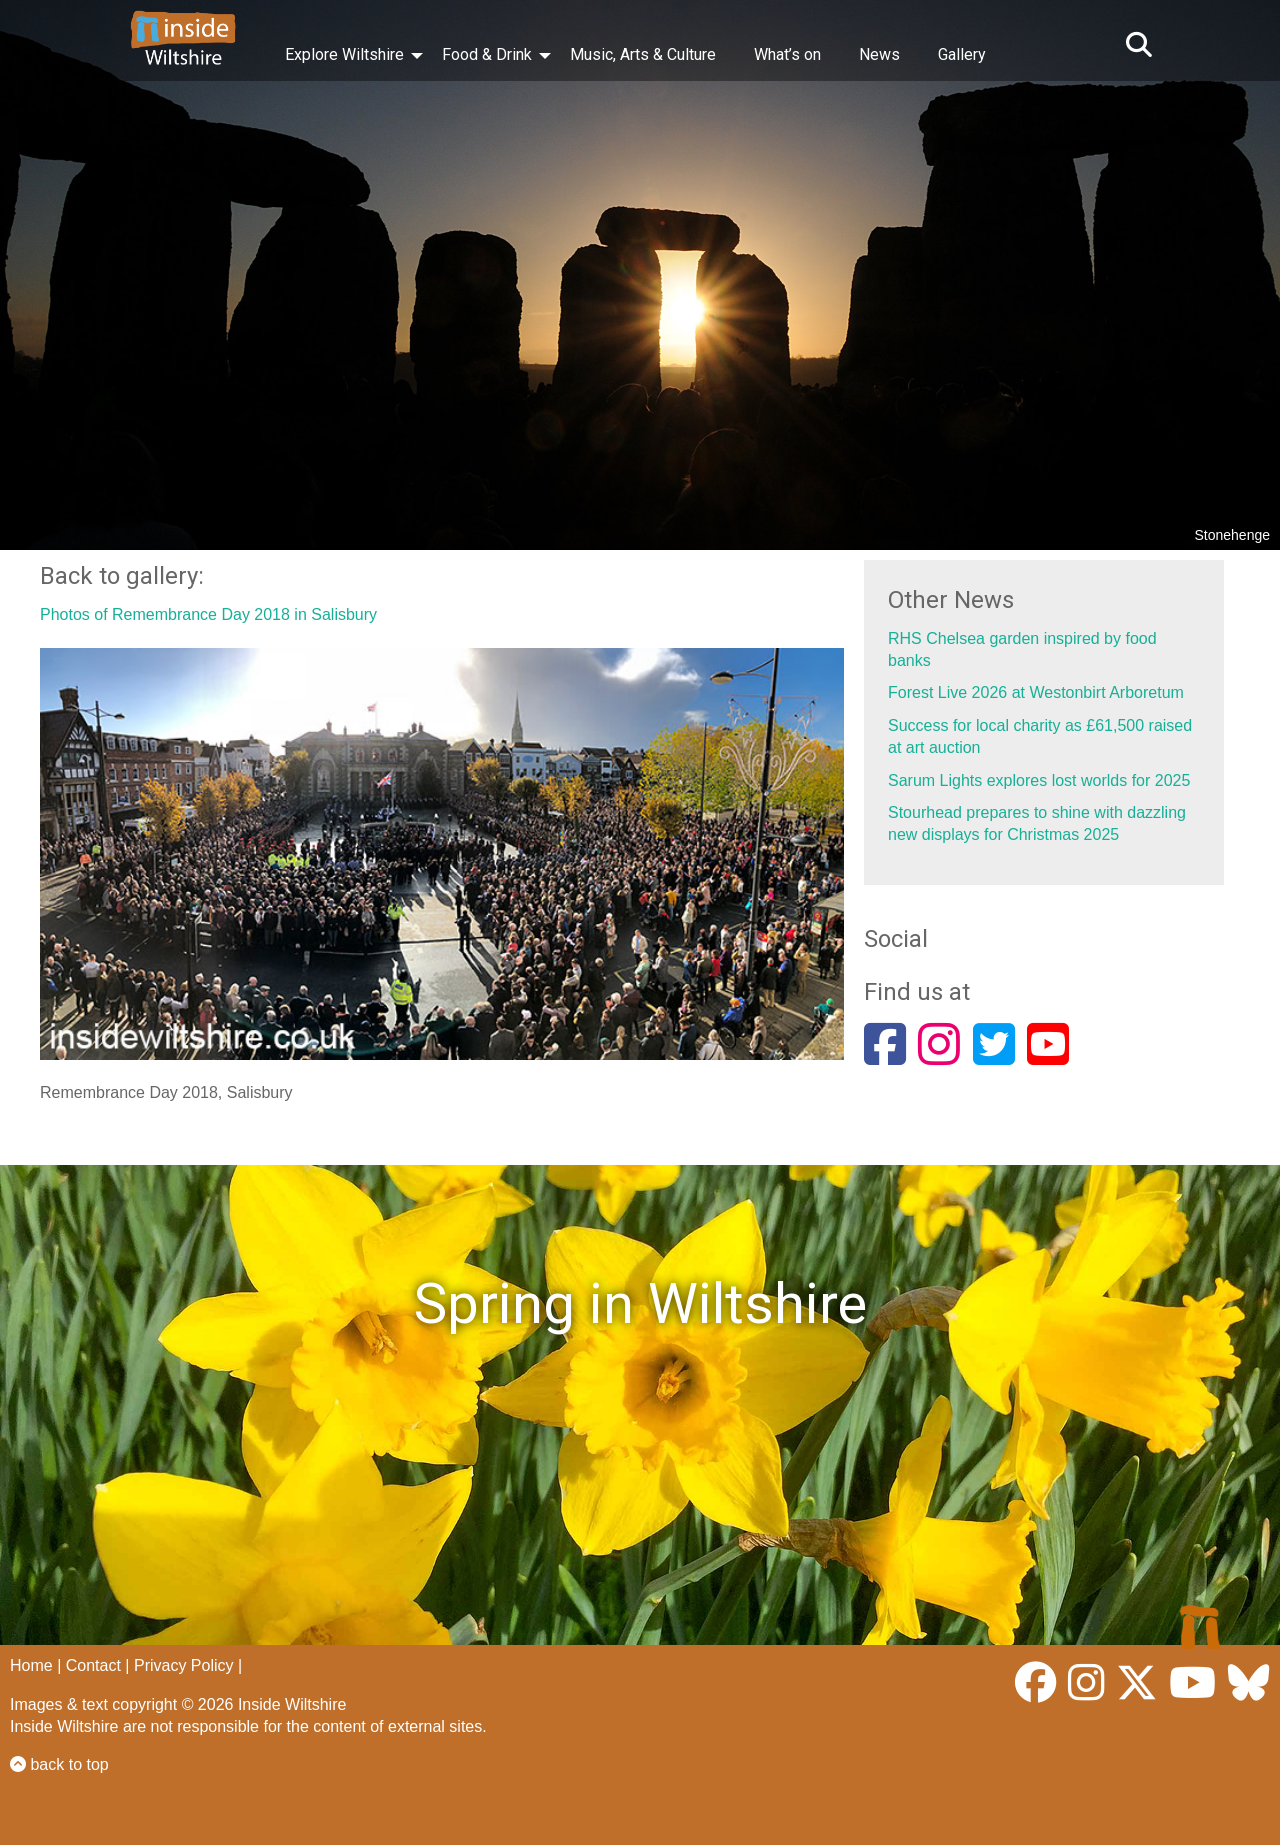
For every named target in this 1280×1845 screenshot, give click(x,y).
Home (31, 1665)
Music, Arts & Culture (643, 54)
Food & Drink (487, 54)
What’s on (787, 54)
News (879, 54)
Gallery (962, 54)
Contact (93, 1665)
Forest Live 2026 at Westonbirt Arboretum (1036, 692)
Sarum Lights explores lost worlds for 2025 (1039, 780)
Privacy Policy (184, 1665)
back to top (59, 1764)
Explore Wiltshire (344, 54)
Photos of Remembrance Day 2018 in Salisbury (208, 614)
